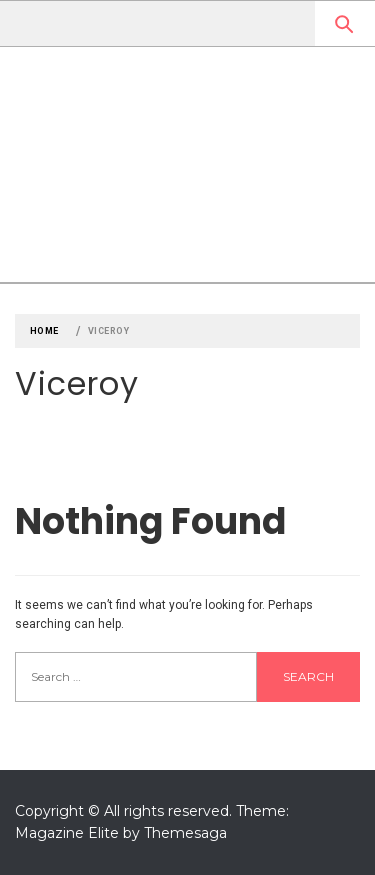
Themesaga (185, 833)
